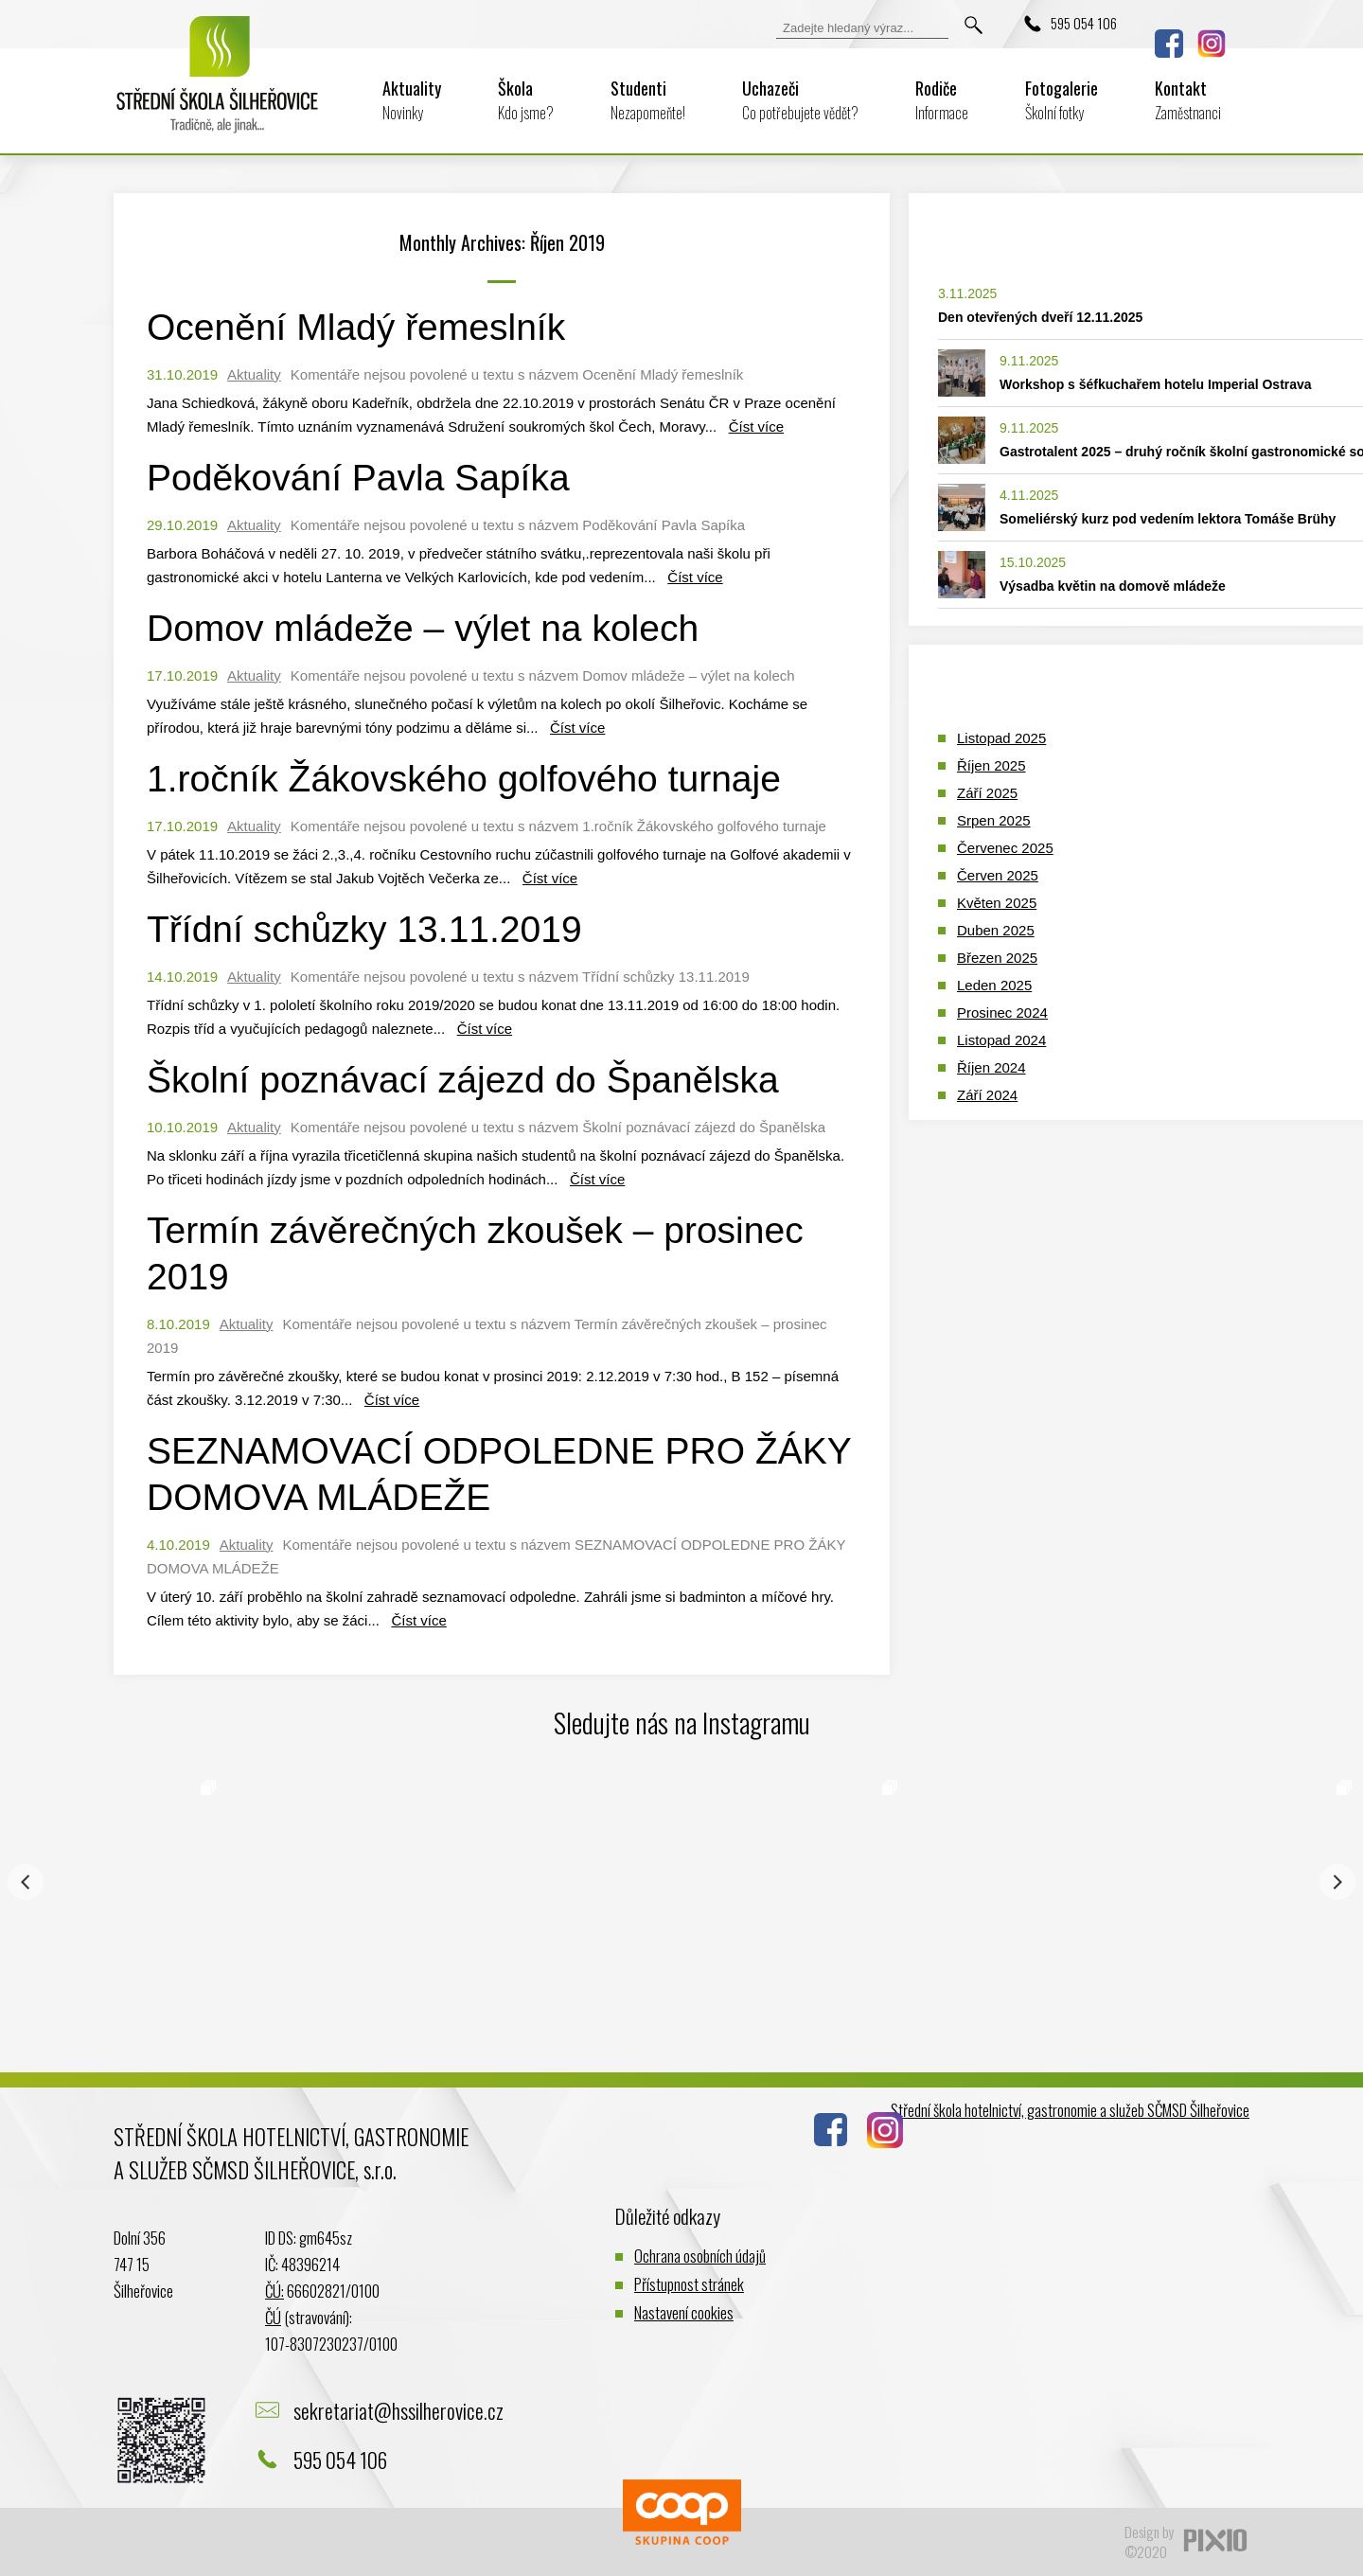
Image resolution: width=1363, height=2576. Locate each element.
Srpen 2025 (994, 820)
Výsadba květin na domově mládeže (1113, 586)
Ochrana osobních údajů (700, 2255)
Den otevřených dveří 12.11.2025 (1040, 317)
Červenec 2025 (1005, 848)
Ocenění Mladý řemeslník (356, 327)
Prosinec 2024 (1002, 1012)
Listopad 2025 (1001, 738)
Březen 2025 (997, 958)
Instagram (1211, 43)
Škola (526, 100)
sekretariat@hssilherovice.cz (398, 2410)
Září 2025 (987, 793)
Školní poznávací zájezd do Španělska (463, 1079)
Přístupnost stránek (689, 2284)
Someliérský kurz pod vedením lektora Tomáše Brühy (1168, 518)
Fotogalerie (1061, 100)
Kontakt (1188, 100)
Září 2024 (987, 1095)
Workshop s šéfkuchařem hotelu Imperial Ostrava (1156, 384)
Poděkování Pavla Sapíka (358, 477)
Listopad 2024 (1001, 1040)
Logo (218, 87)
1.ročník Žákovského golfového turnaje (464, 778)
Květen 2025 (996, 903)
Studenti (648, 100)
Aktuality (411, 100)
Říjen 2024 (991, 1067)
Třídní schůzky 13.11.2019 (364, 929)
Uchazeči (800, 100)
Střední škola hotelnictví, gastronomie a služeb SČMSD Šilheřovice (1070, 2110)
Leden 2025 (994, 985)
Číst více (756, 426)
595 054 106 (1084, 22)
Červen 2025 (997, 875)
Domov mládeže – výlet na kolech (423, 628)
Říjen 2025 (991, 765)
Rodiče (941, 100)
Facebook (1169, 43)
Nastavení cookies (684, 2312)
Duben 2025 (996, 930)
